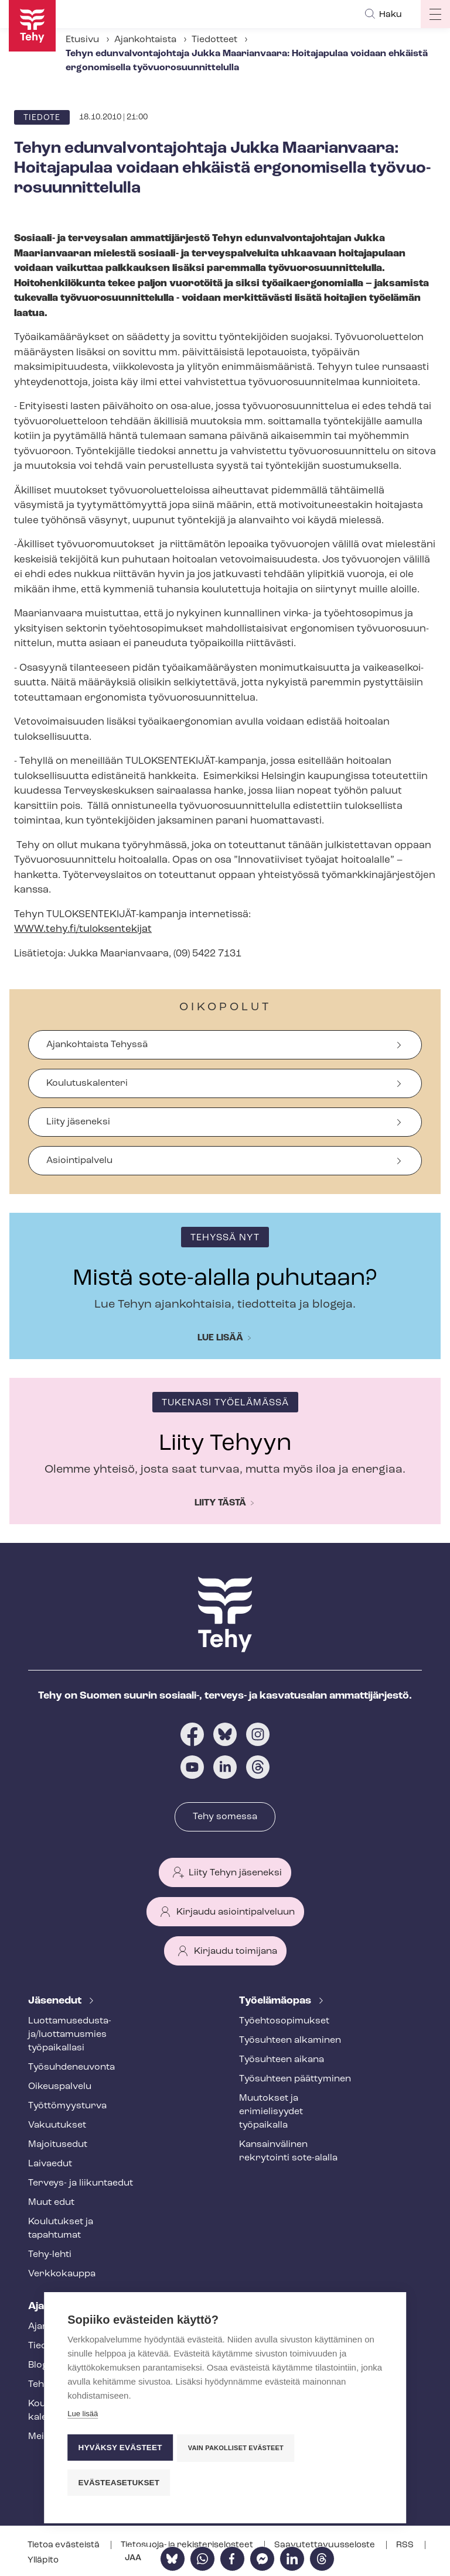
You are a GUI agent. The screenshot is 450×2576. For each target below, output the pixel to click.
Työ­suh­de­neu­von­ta (71, 2067)
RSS (405, 2545)
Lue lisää (220, 1338)
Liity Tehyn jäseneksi (235, 1873)
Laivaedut (50, 2164)
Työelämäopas (276, 2000)
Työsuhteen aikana (281, 2059)
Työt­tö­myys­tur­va (67, 2106)
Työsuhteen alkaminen (290, 2040)
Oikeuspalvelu (59, 2086)
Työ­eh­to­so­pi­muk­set (284, 2021)
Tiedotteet (214, 39)
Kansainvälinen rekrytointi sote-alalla (288, 2151)
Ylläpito (43, 2560)
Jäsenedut (56, 2000)
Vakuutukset (57, 2125)
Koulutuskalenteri (87, 1083)
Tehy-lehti (49, 2254)
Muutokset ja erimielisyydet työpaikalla (271, 2112)
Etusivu (82, 39)
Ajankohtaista (145, 39)
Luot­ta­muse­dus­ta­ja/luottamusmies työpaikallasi (69, 2034)
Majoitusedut (57, 2144)
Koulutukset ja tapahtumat (60, 2228)
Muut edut (51, 2202)
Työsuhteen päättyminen (295, 2079)
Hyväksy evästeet (120, 2449)
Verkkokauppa (62, 2274)
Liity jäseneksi (78, 1122)
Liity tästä (220, 1503)
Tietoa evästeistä (64, 2545)
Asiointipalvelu (79, 1160)
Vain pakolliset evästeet (237, 2449)
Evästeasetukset (118, 2482)
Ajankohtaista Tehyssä (97, 1044)
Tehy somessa (225, 1817)
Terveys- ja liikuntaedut (80, 2183)
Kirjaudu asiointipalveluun (235, 1912)
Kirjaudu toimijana (235, 1951)
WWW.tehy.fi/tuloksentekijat (83, 929)
